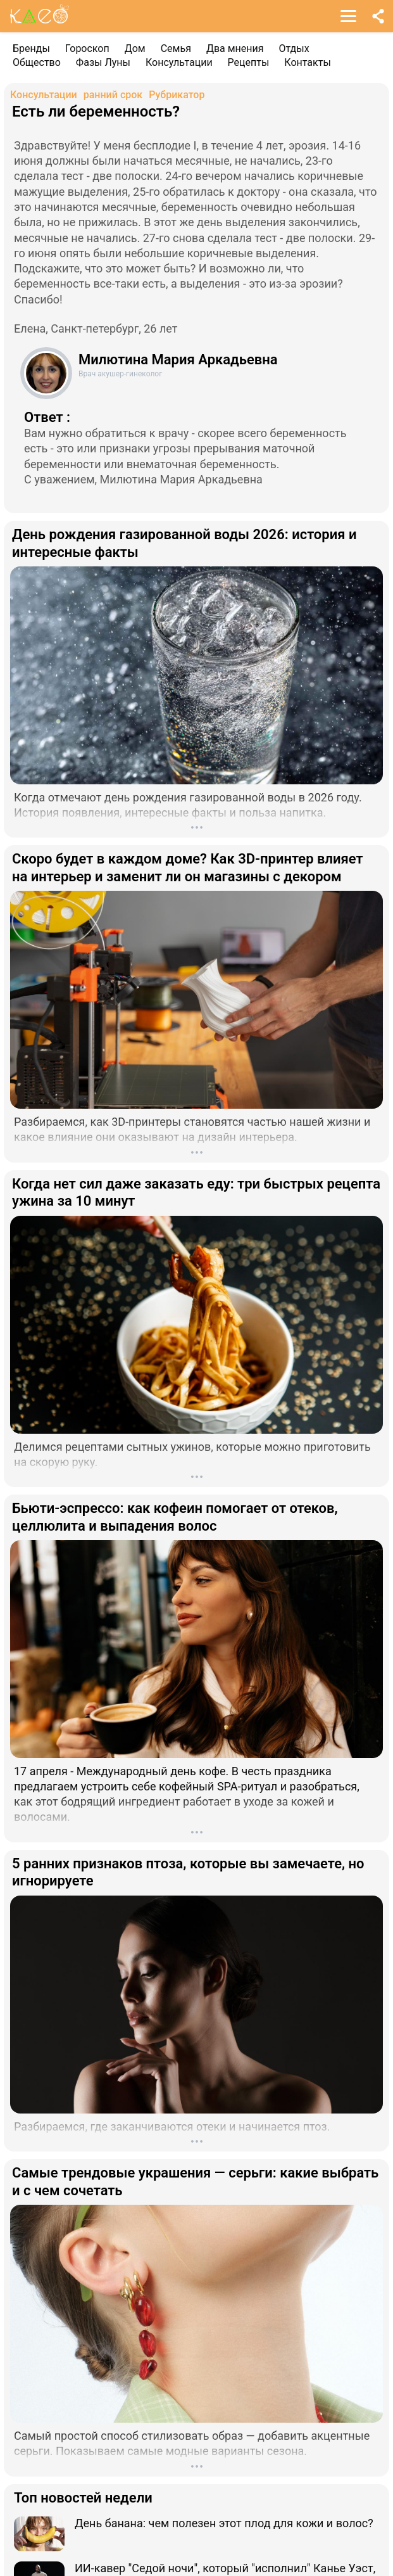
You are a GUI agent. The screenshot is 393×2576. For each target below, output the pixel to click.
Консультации (179, 62)
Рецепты (249, 62)
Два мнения (235, 48)
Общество (37, 62)
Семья (176, 48)
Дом (135, 48)
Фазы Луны (103, 62)
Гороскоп (87, 48)
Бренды (31, 48)
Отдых (294, 48)
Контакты (307, 62)
